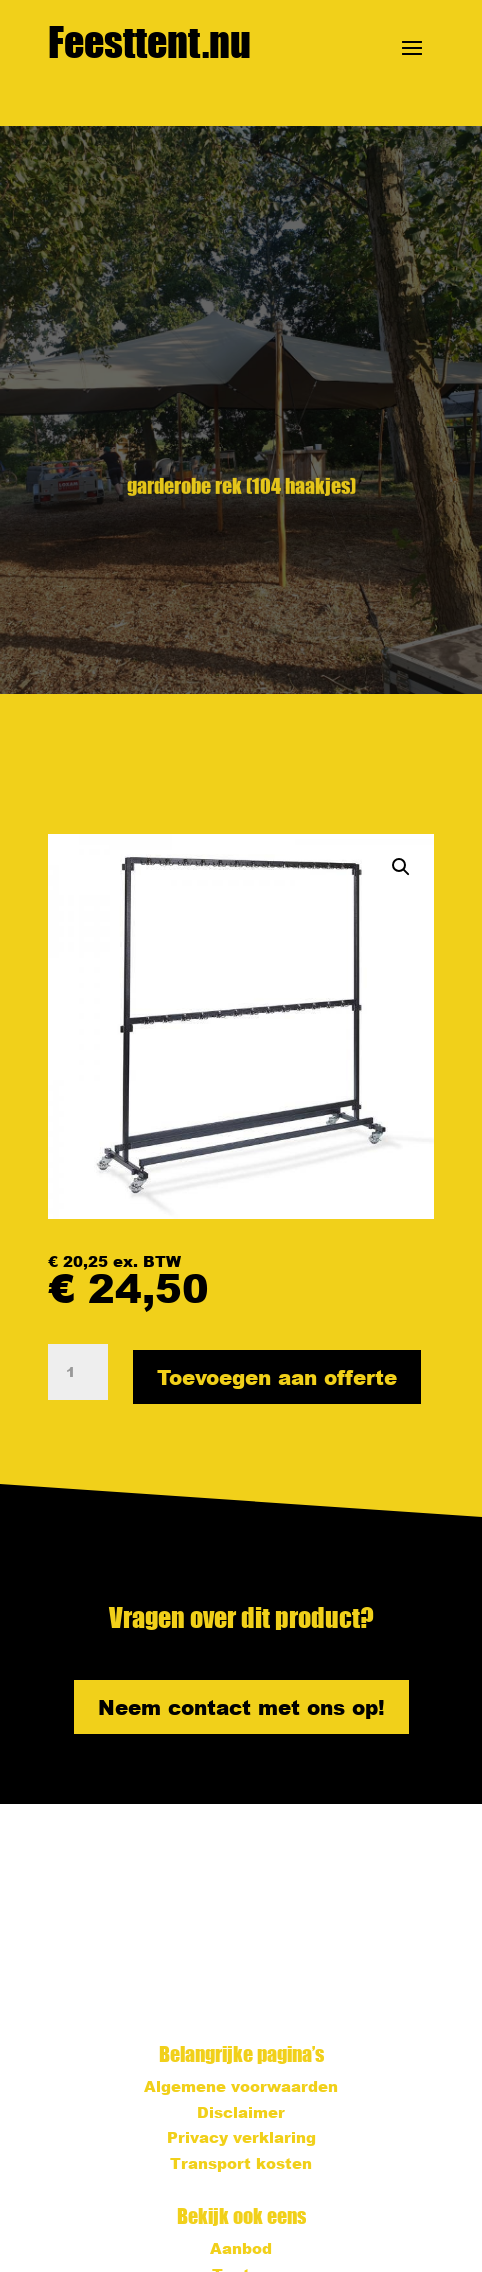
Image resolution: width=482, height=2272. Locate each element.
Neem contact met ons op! (241, 1707)
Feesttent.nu (149, 42)
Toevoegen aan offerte (277, 1377)
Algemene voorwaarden (241, 2086)
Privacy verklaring (241, 2137)
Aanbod (241, 2248)
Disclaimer (241, 2112)
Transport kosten (241, 2163)
